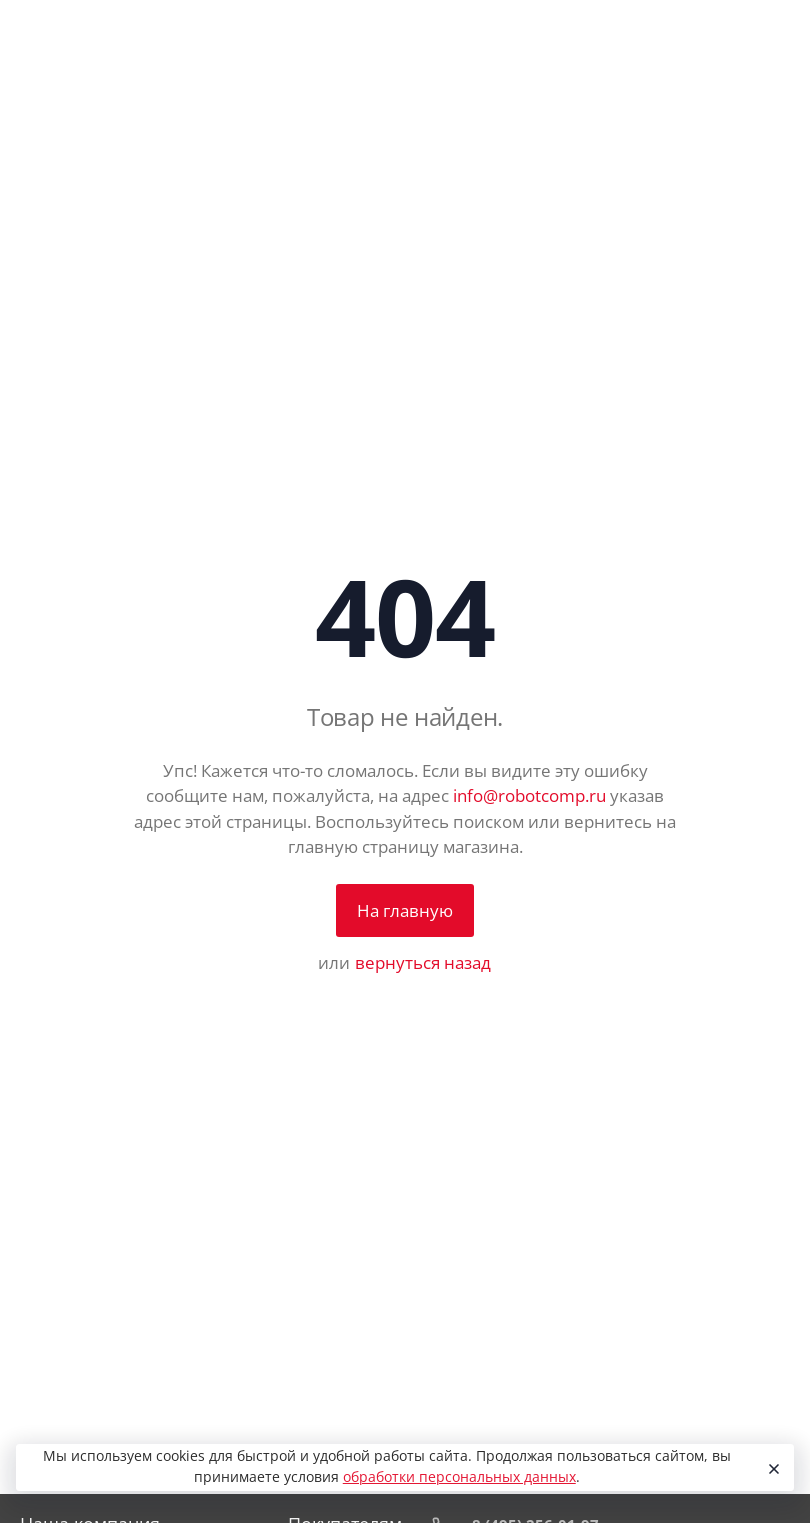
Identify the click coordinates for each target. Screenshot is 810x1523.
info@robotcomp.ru (529, 795)
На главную (405, 910)
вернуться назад (423, 962)
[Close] (771, 1468)
